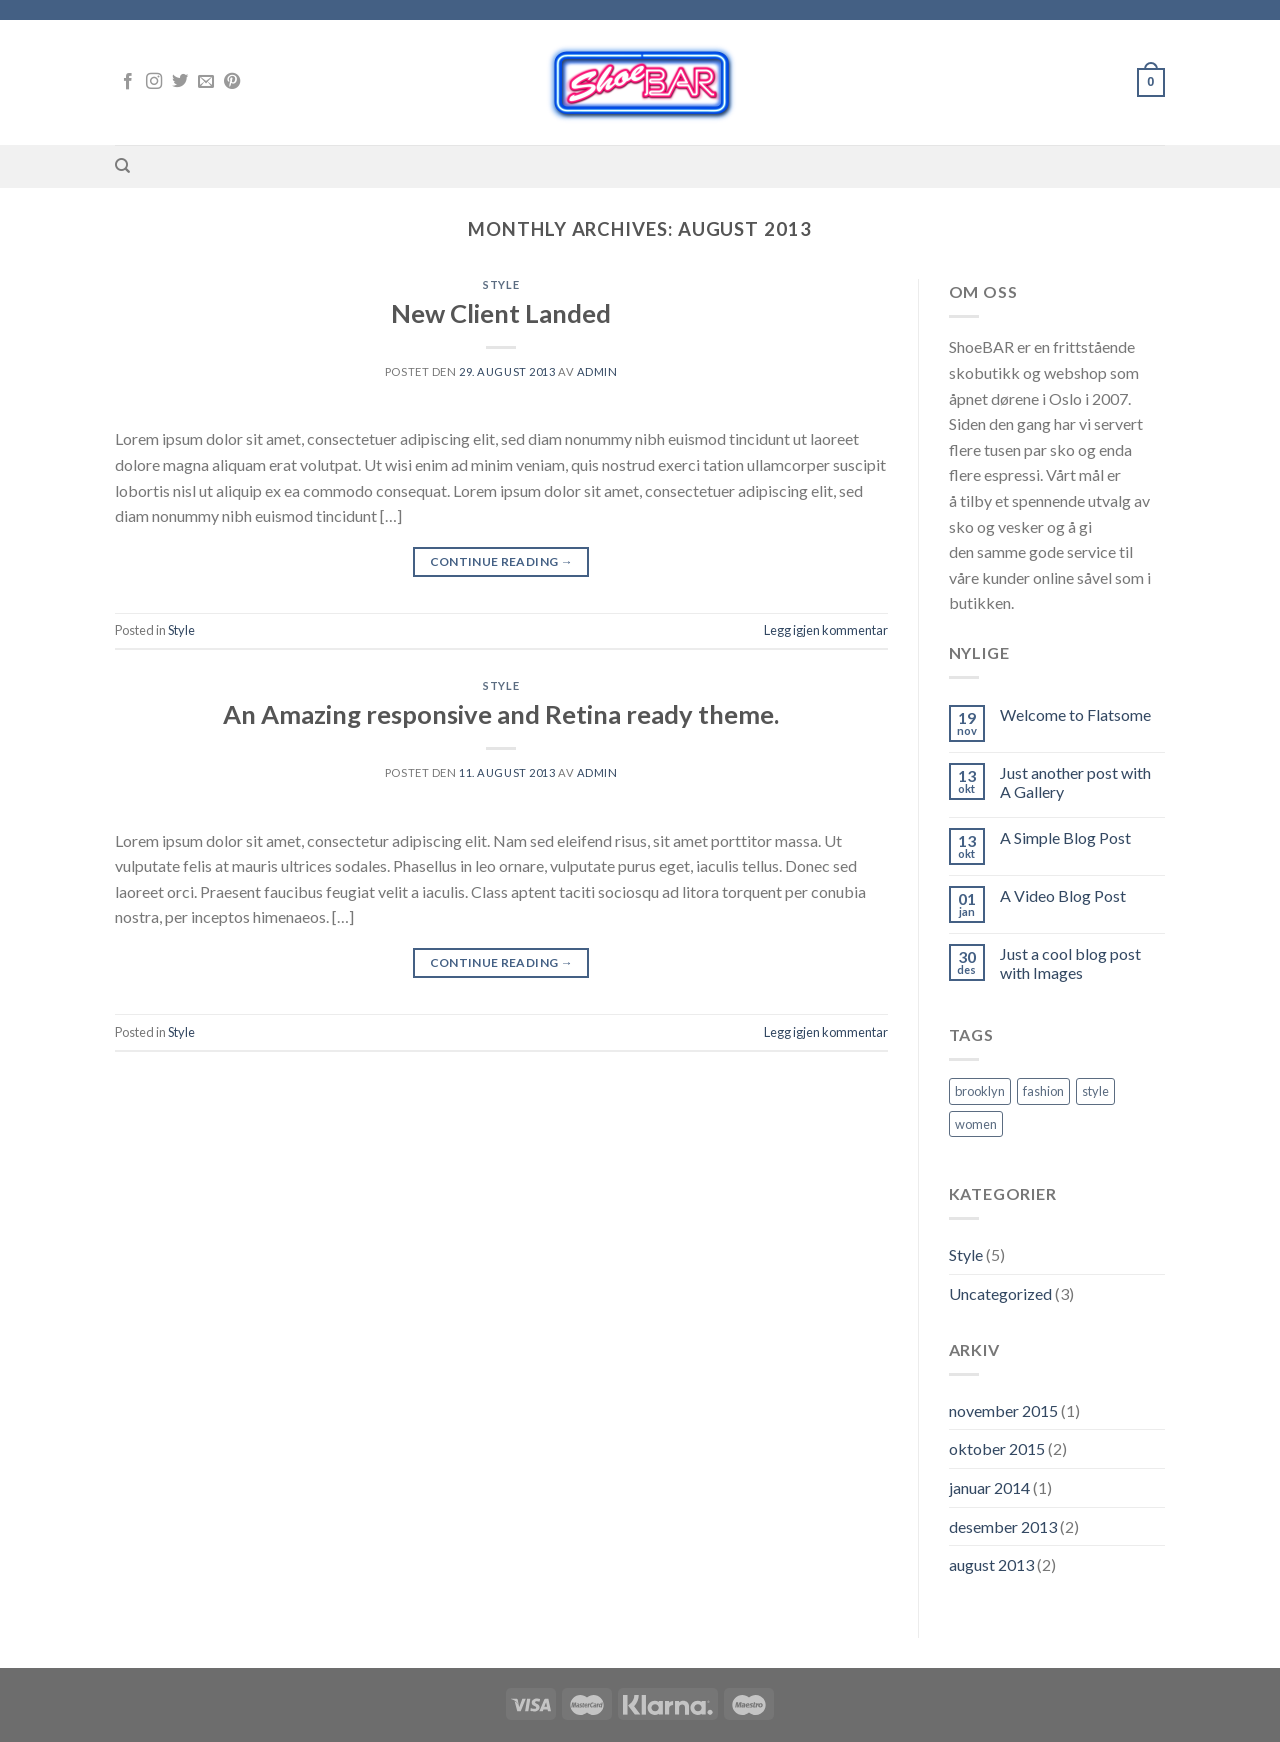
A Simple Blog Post (1065, 837)
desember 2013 (1003, 1526)
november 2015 (1003, 1410)
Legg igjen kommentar (826, 630)
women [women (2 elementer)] (976, 1124)
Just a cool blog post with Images (1070, 963)
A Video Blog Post (1063, 895)
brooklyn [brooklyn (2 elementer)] (980, 1091)
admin (597, 371)
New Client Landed (501, 313)
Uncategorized (1000, 1293)
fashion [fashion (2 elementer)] (1043, 1091)
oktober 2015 (997, 1448)
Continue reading (502, 561)
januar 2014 (989, 1487)
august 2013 (991, 1564)
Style (501, 284)
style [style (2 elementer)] (1095, 1091)
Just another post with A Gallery (1075, 782)
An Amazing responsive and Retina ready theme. (501, 714)
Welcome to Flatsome (1075, 714)
